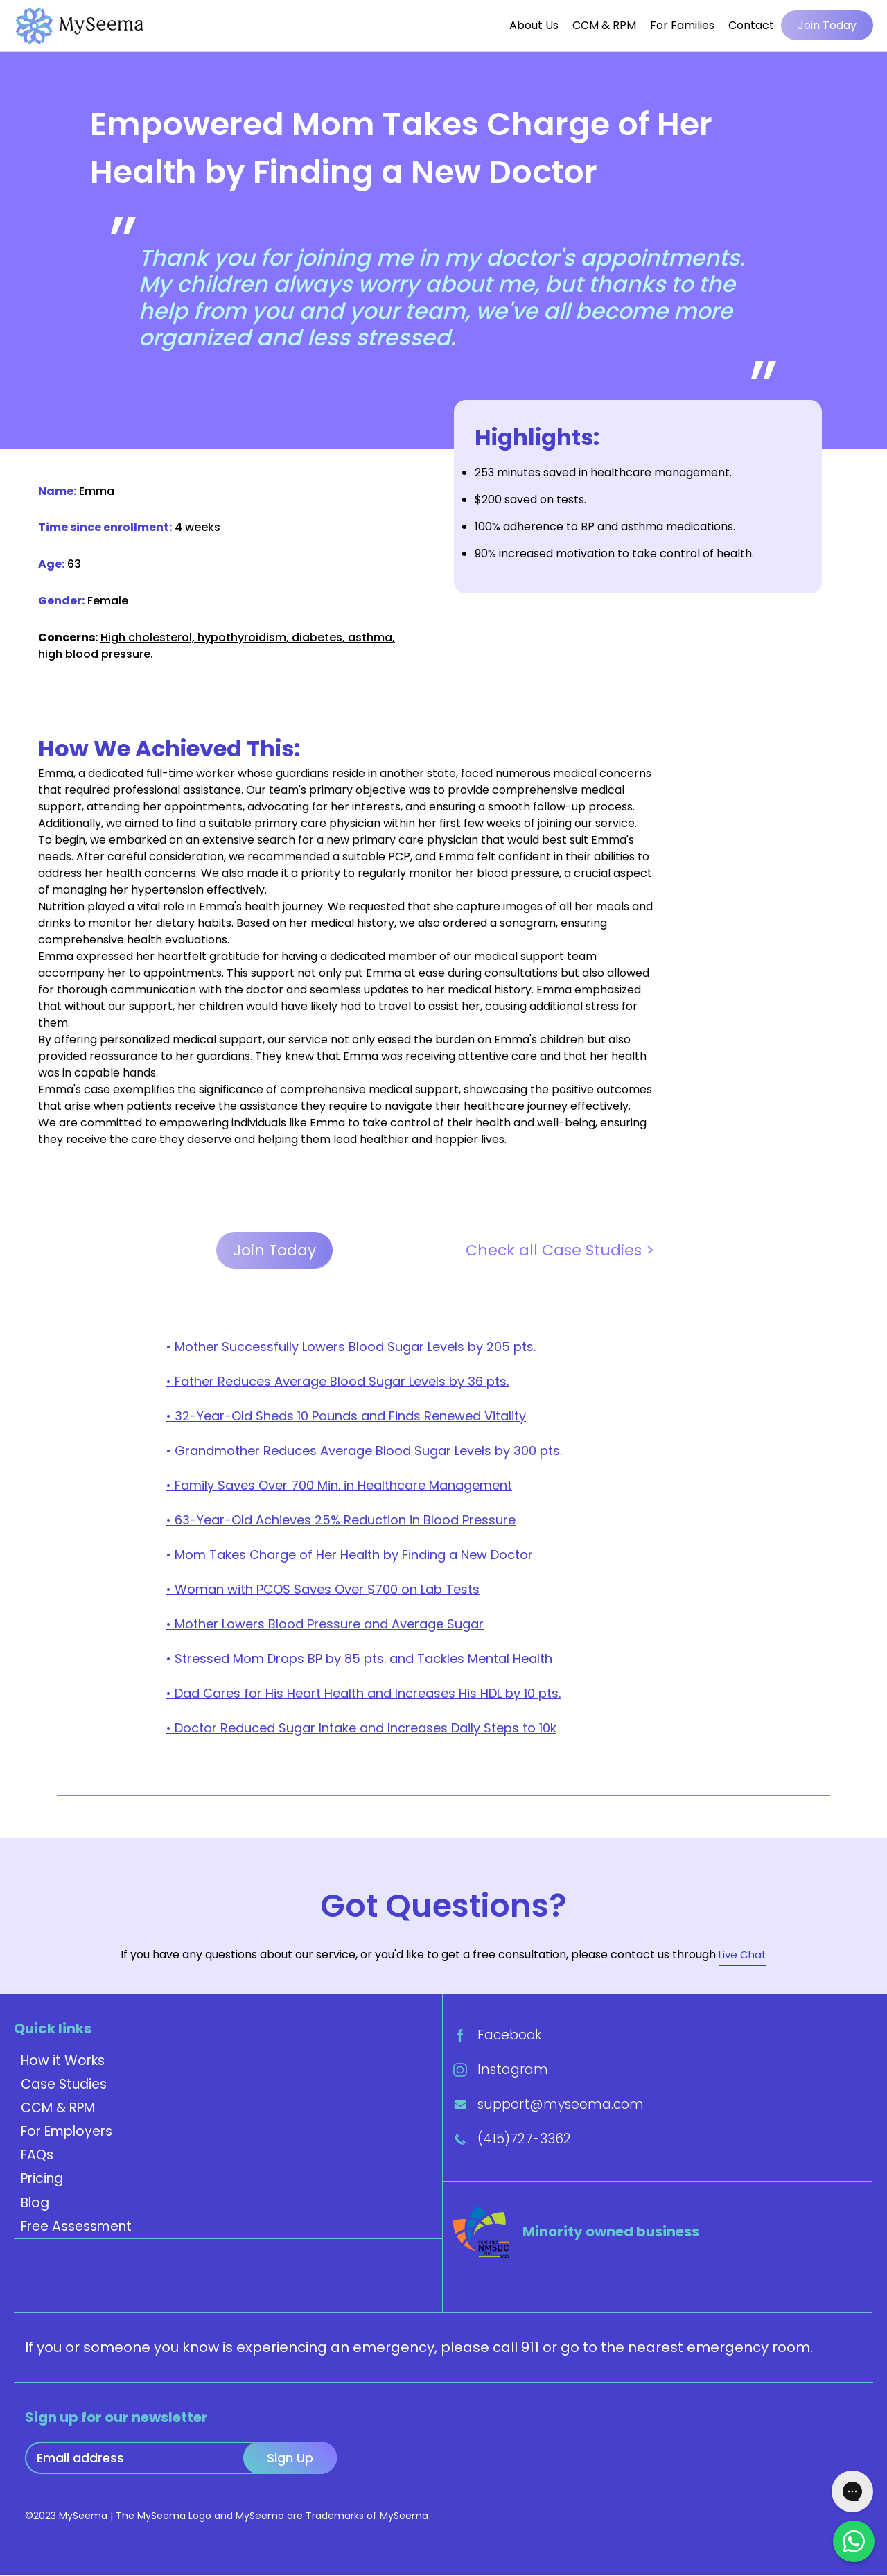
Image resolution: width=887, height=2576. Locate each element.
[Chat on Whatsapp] (854, 2541)
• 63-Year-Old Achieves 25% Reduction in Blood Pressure (341, 1520)
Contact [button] (751, 25)
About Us (534, 25)
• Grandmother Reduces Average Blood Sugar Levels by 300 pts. (364, 1451)
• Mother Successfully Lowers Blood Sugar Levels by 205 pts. (351, 1347)
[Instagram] (657, 2070)
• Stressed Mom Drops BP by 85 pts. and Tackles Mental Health (359, 1659)
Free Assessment (76, 2227)
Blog (35, 2203)
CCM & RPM (604, 25)
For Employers (66, 2132)
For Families (682, 25)
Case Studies (64, 2084)
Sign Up (290, 2458)
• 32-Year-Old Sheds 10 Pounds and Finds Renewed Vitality (346, 1416)
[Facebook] (657, 2035)
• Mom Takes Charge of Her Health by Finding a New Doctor (349, 1555)
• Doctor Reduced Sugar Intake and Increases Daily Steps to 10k (361, 1728)
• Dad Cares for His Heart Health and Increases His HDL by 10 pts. (363, 1694)
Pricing (42, 2179)
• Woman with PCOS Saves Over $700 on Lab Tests (323, 1590)
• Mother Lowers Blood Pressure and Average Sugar (325, 1624)
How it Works (63, 2060)
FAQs (37, 2155)
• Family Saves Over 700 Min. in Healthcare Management (339, 1486)
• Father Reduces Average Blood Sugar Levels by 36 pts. (337, 1382)
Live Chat (742, 1955)
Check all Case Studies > (560, 1251)
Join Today (827, 25)
